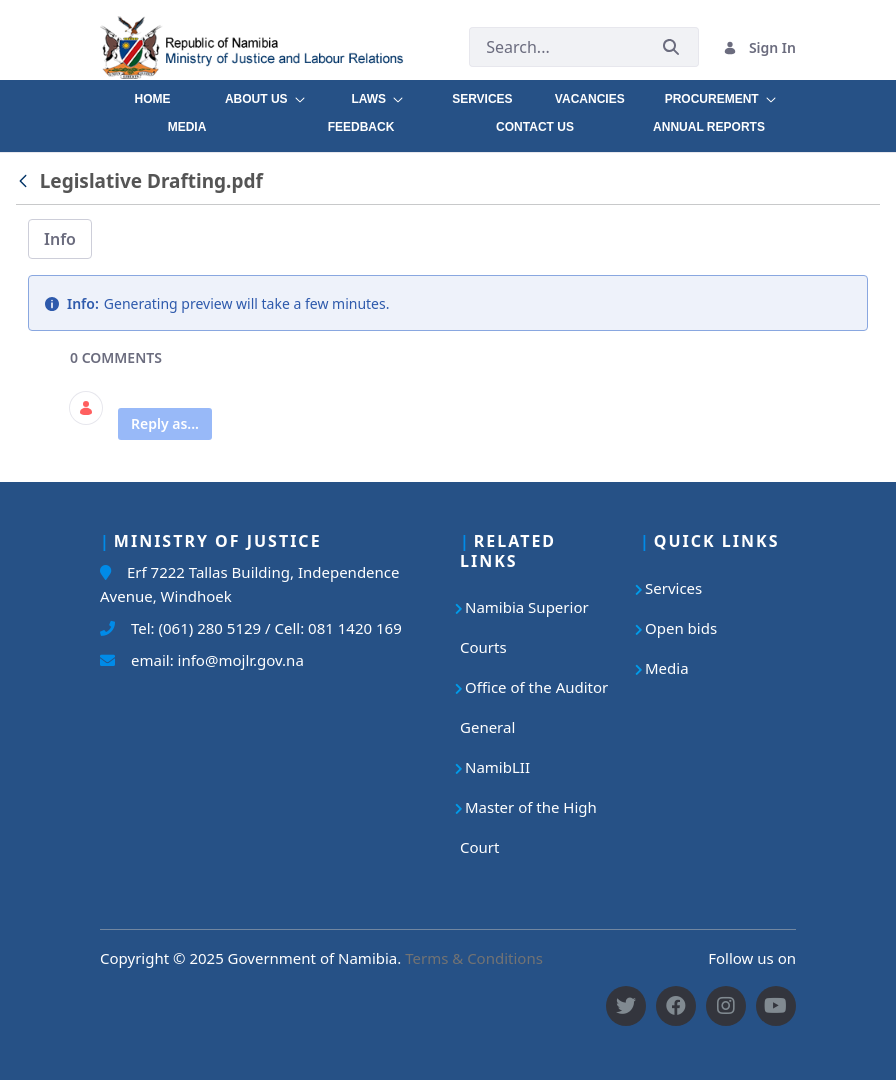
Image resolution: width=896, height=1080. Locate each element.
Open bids (681, 628)
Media (667, 668)
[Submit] (671, 47)
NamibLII (497, 767)
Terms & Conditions (474, 958)
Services (673, 588)
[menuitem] (152, 94)
